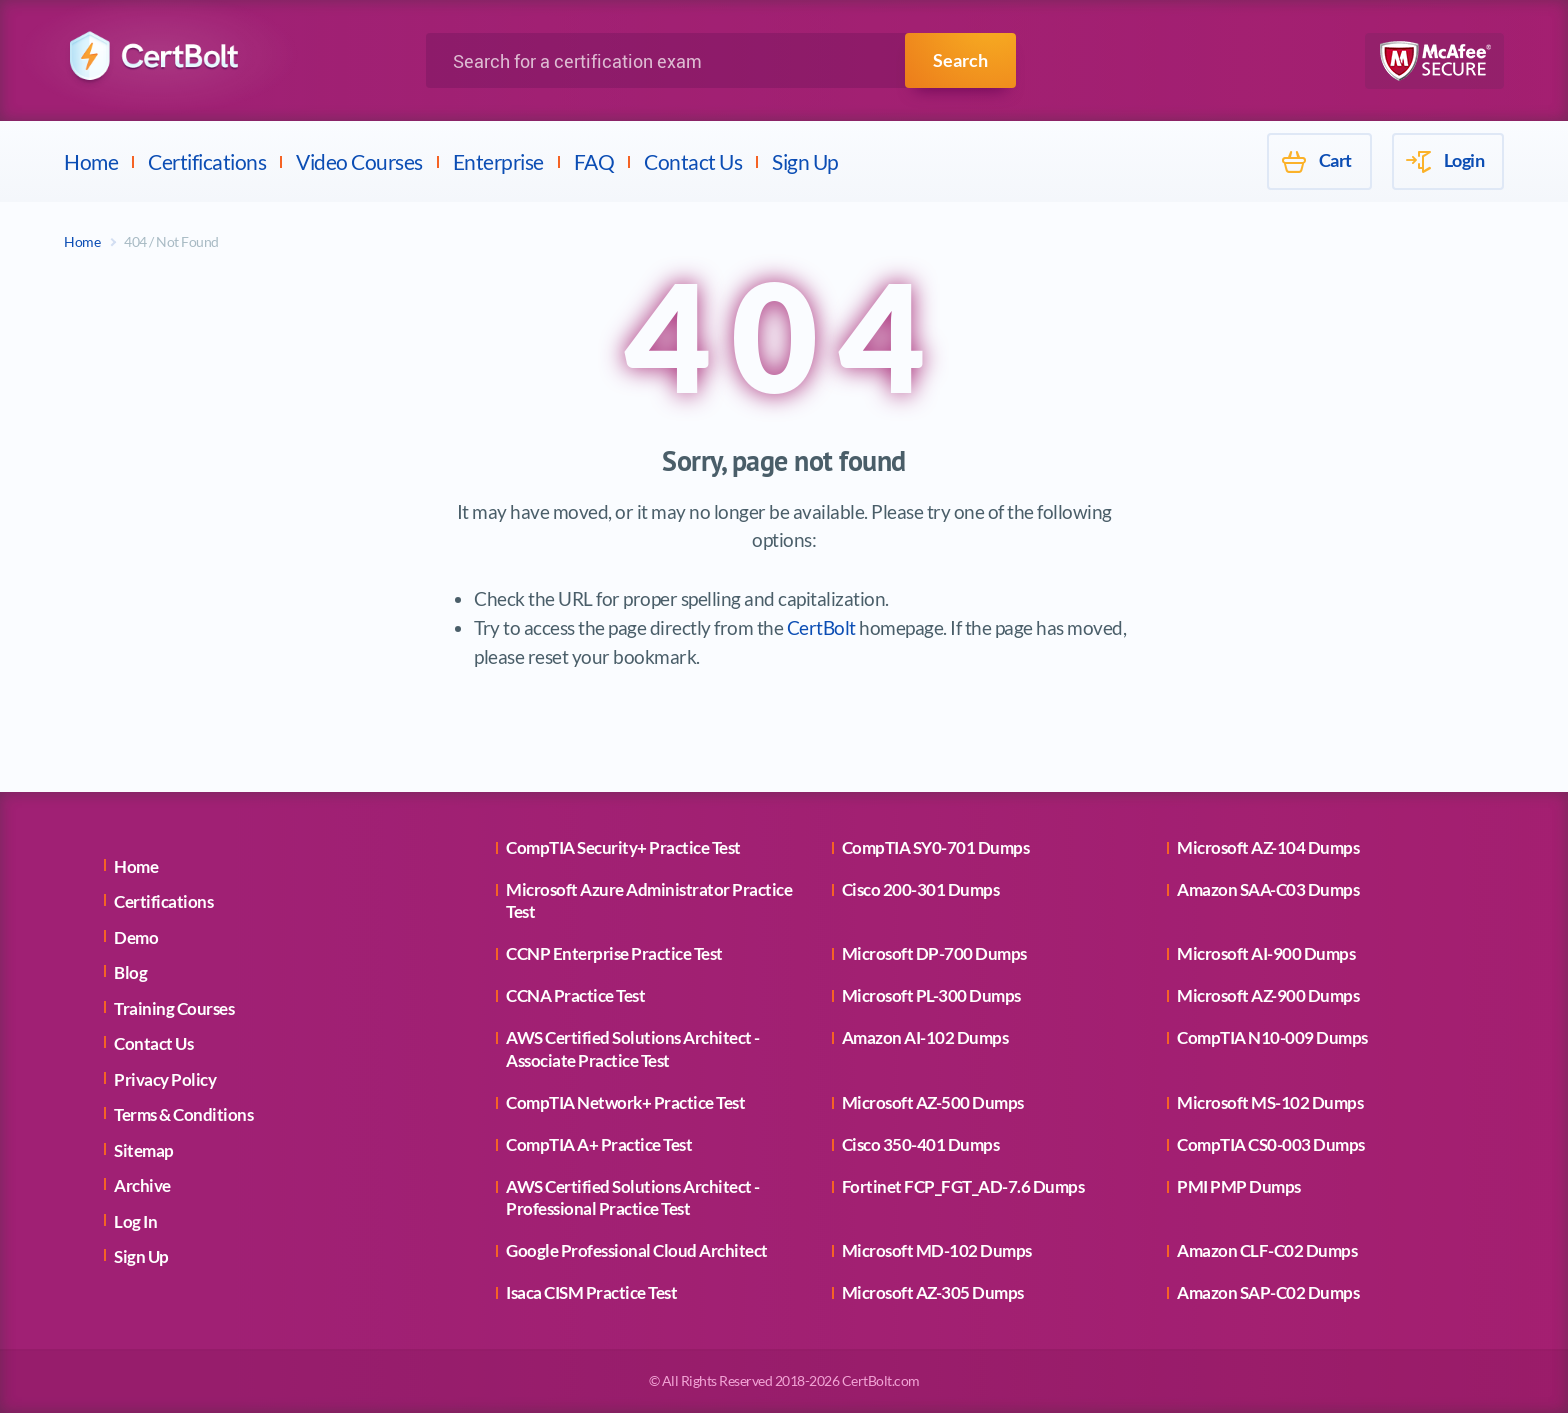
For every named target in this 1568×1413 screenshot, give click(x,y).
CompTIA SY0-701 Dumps (936, 847)
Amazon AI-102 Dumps (925, 1037)
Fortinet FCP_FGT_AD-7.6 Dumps (963, 1186)
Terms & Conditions (183, 1114)
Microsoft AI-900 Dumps (1266, 953)
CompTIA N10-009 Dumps (1272, 1037)
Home (91, 161)
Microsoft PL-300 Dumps (931, 995)
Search (960, 60)
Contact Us (693, 161)
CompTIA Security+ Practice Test (623, 847)
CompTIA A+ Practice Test (599, 1144)
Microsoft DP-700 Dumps (934, 953)
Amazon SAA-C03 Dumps (1268, 889)
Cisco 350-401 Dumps (921, 1144)
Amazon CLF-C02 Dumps (1267, 1250)
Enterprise (498, 161)
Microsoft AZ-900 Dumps (1268, 995)
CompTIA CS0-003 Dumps (1271, 1144)
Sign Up (805, 161)
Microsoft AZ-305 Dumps (933, 1292)
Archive (142, 1185)
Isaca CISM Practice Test (591, 1292)
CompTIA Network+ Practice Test (625, 1102)
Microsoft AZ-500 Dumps (933, 1102)
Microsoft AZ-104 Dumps (1268, 847)
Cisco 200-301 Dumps (921, 889)
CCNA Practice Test (575, 995)
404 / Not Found (171, 241)
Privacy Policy (165, 1079)
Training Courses (174, 1008)
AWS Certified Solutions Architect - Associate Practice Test (633, 1048)
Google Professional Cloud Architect (637, 1250)
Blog (130, 972)
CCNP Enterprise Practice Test (614, 953)
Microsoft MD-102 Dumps (937, 1250)
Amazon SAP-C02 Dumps (1268, 1292)
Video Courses (359, 161)
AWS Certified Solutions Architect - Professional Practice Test (633, 1197)
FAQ (594, 161)
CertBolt (821, 627)
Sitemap (144, 1150)
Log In (135, 1221)
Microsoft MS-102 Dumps (1270, 1102)
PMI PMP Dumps (1239, 1186)
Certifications (207, 161)
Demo (136, 937)
